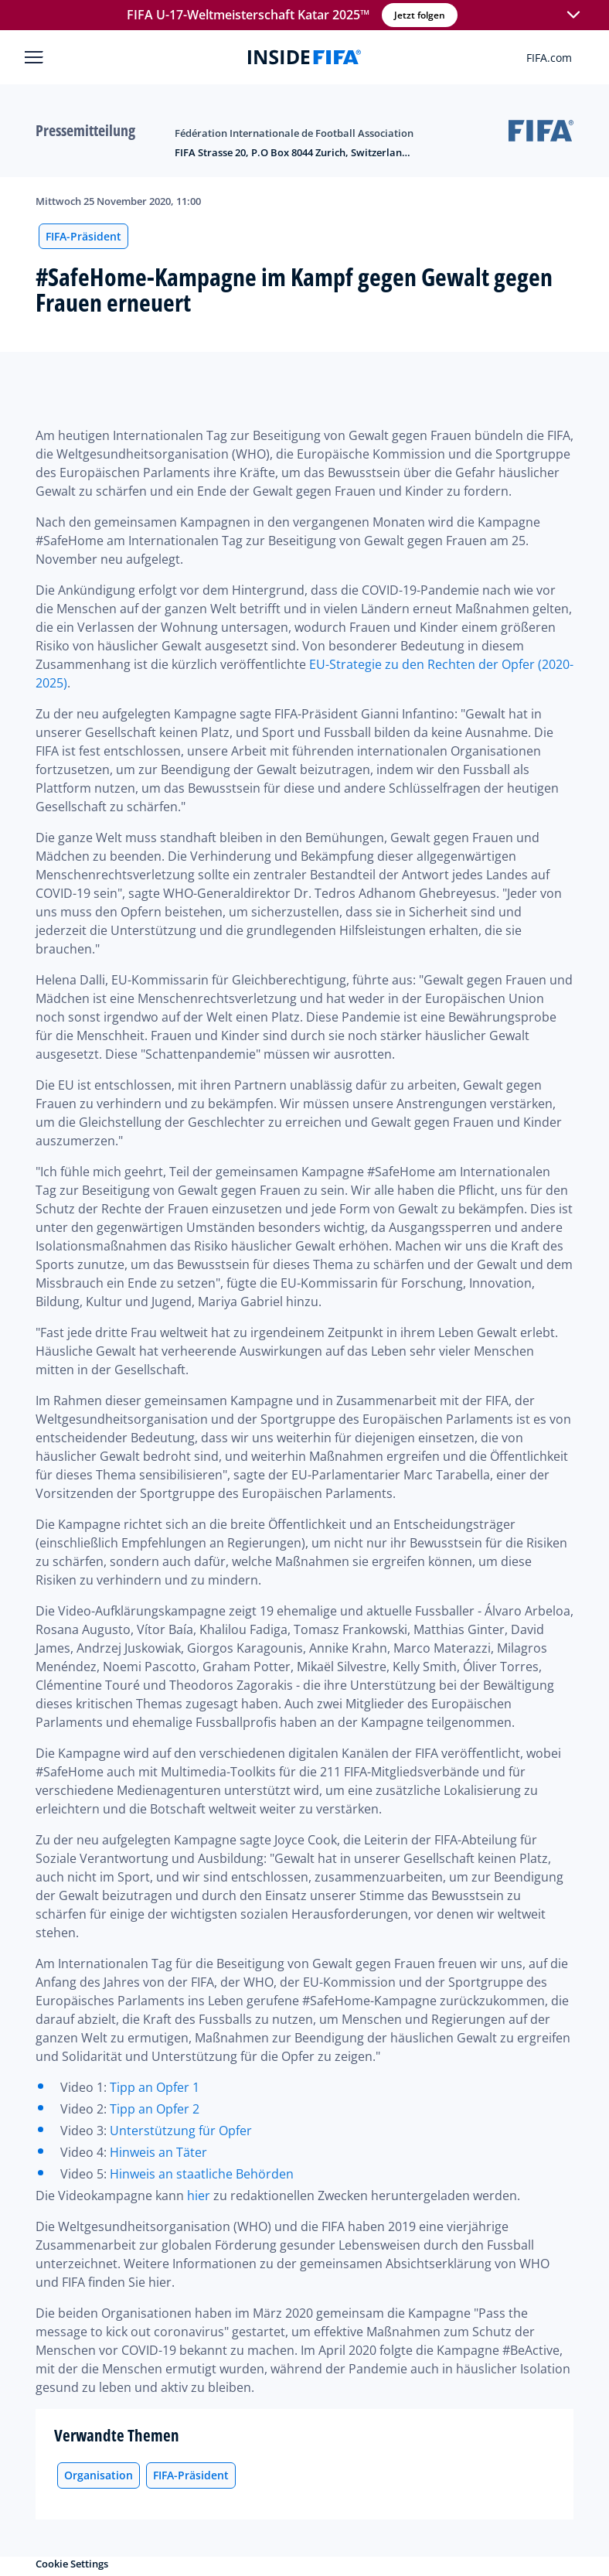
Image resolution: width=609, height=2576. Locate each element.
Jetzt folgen (418, 15)
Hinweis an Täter (158, 2152)
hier (198, 2195)
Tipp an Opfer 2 (154, 2108)
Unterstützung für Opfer (181, 2130)
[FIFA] (304, 57)
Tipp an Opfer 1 (154, 2087)
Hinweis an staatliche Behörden (202, 2173)
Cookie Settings (72, 2564)
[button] (572, 15)
